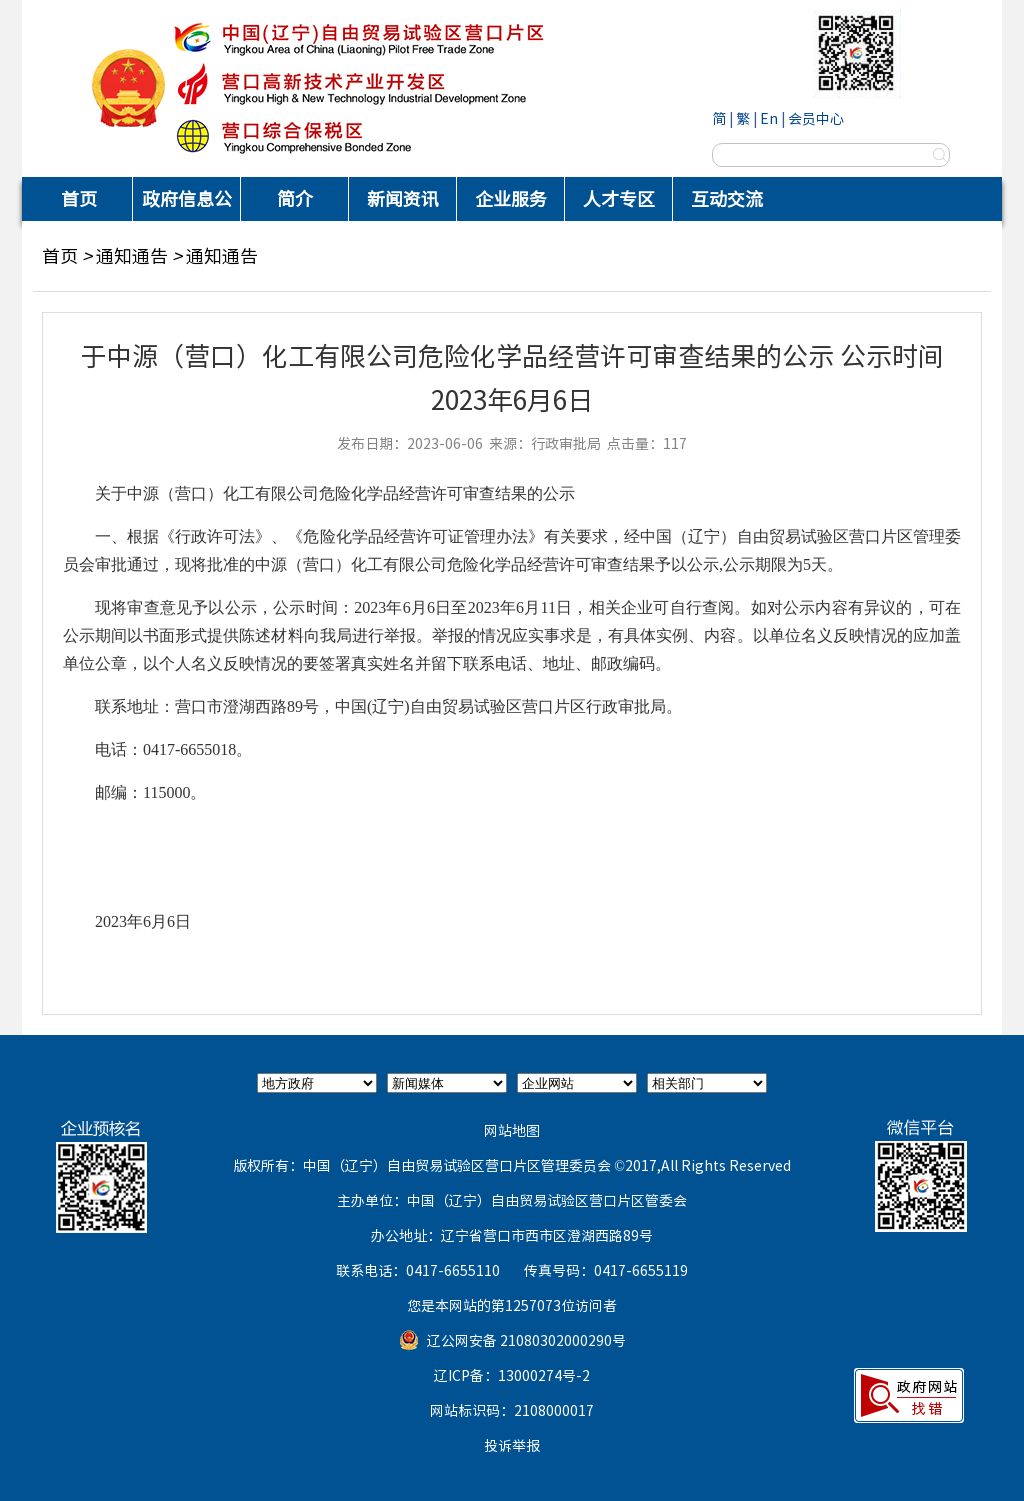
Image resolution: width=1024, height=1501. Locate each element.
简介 (295, 198)
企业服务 (511, 198)
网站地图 (512, 1130)
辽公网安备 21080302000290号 (526, 1340)
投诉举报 (512, 1445)
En (769, 118)
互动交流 (727, 198)
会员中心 (816, 118)
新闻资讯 (403, 198)
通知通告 (132, 255)
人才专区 (619, 198)
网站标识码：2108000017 (512, 1410)
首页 (79, 198)
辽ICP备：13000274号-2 (512, 1375)
